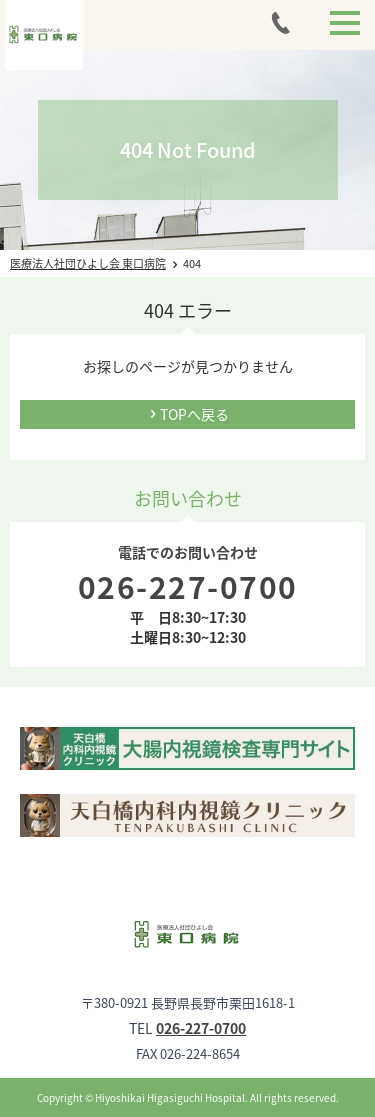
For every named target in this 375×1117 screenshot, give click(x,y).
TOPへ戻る (194, 414)
